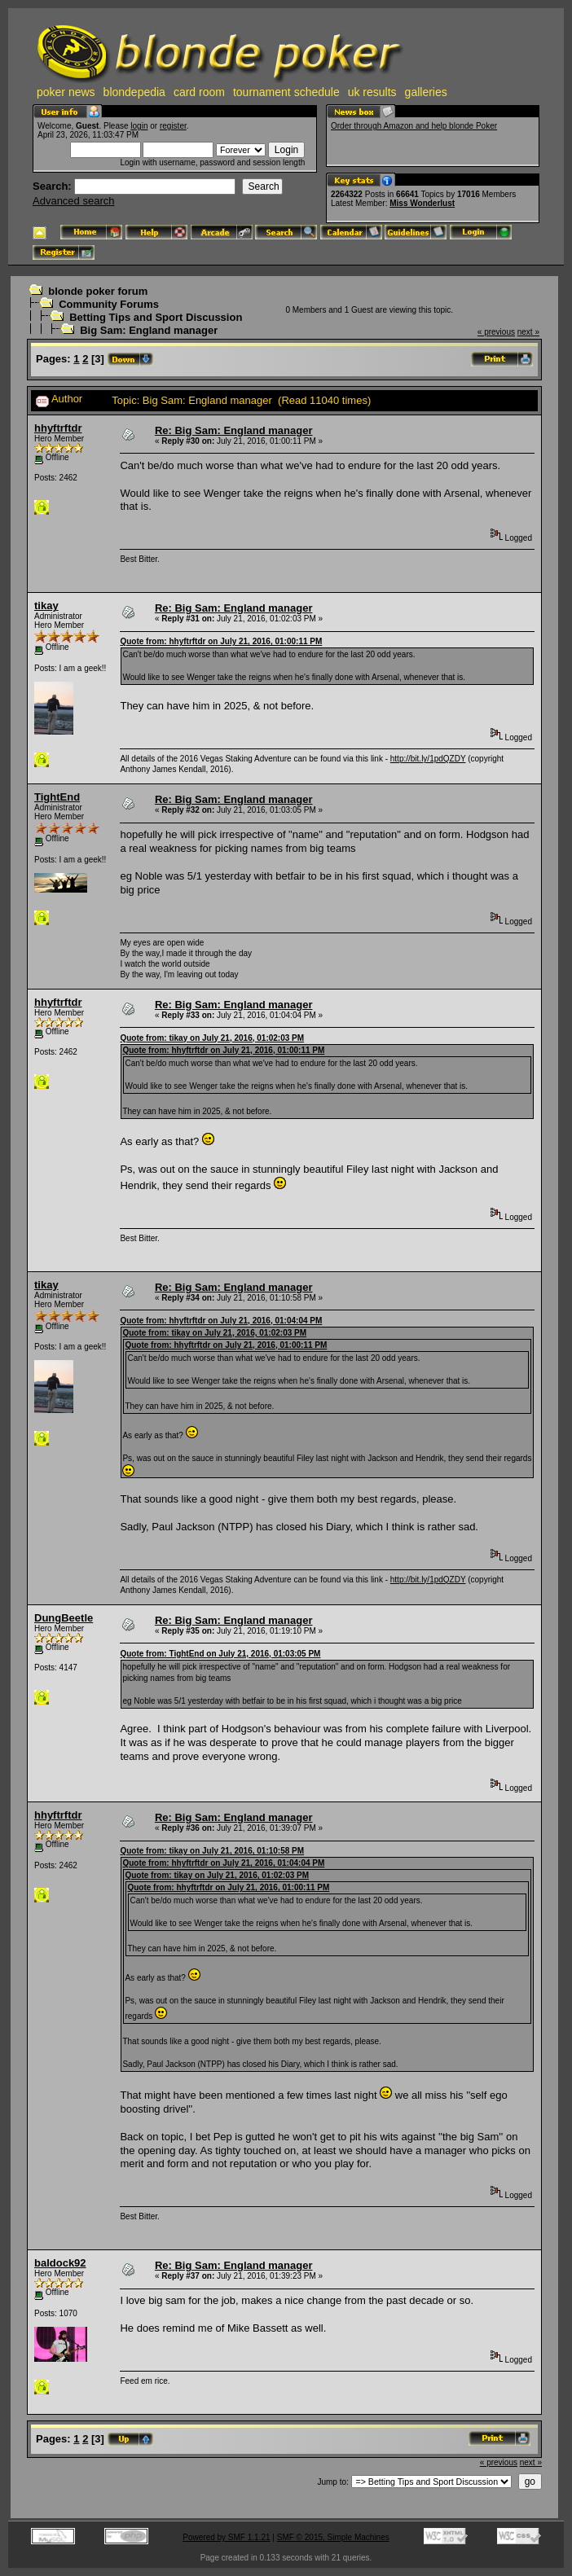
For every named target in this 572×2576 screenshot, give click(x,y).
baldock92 (60, 2263)
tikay (46, 605)
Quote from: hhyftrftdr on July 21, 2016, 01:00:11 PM (221, 641)
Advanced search (73, 201)
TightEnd (57, 797)
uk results (372, 92)
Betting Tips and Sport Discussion (155, 317)
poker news (66, 92)
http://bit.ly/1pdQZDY (428, 758)
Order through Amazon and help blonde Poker (414, 125)
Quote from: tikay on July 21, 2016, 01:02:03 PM (212, 1037)
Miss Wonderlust (422, 203)
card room (199, 92)
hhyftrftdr (58, 428)
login (138, 125)
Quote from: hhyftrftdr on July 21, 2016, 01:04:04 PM (221, 1320)
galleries (426, 92)
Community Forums (109, 304)
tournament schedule (286, 92)
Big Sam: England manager (149, 330)
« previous (496, 331)
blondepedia (134, 92)
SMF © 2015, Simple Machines (333, 2537)
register (173, 125)
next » (528, 331)
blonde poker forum (97, 291)
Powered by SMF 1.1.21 (226, 2537)
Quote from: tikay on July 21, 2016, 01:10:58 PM (212, 1850)
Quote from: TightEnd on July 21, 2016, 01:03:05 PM (220, 1653)
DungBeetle (63, 1618)
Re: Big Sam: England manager (234, 430)
